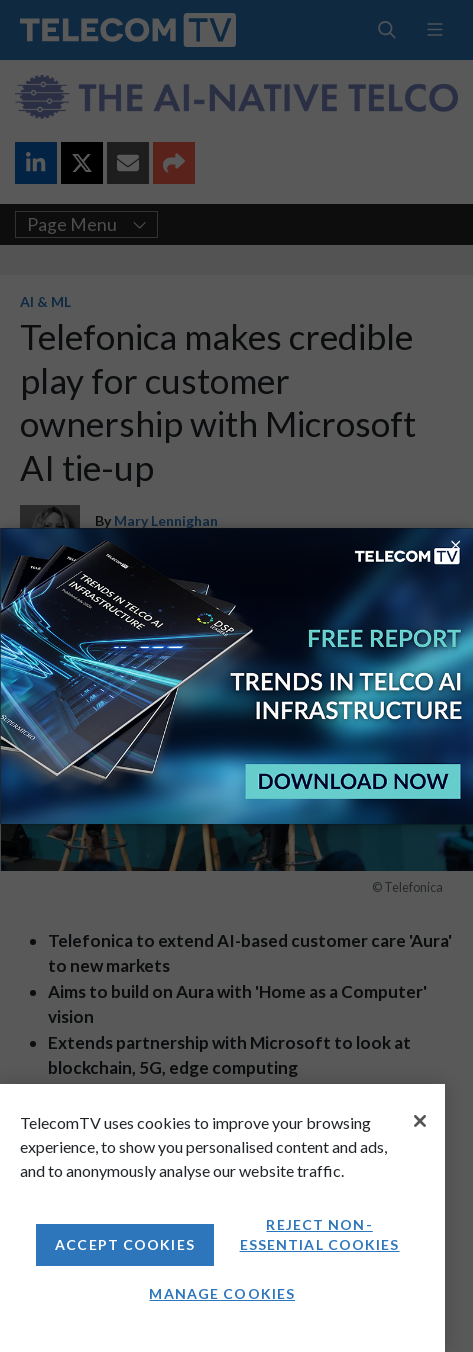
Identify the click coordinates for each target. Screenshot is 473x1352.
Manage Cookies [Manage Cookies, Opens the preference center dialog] (222, 1293)
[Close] (420, 1121)
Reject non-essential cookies (320, 1234)
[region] (222, 1218)
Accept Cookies (125, 1244)
